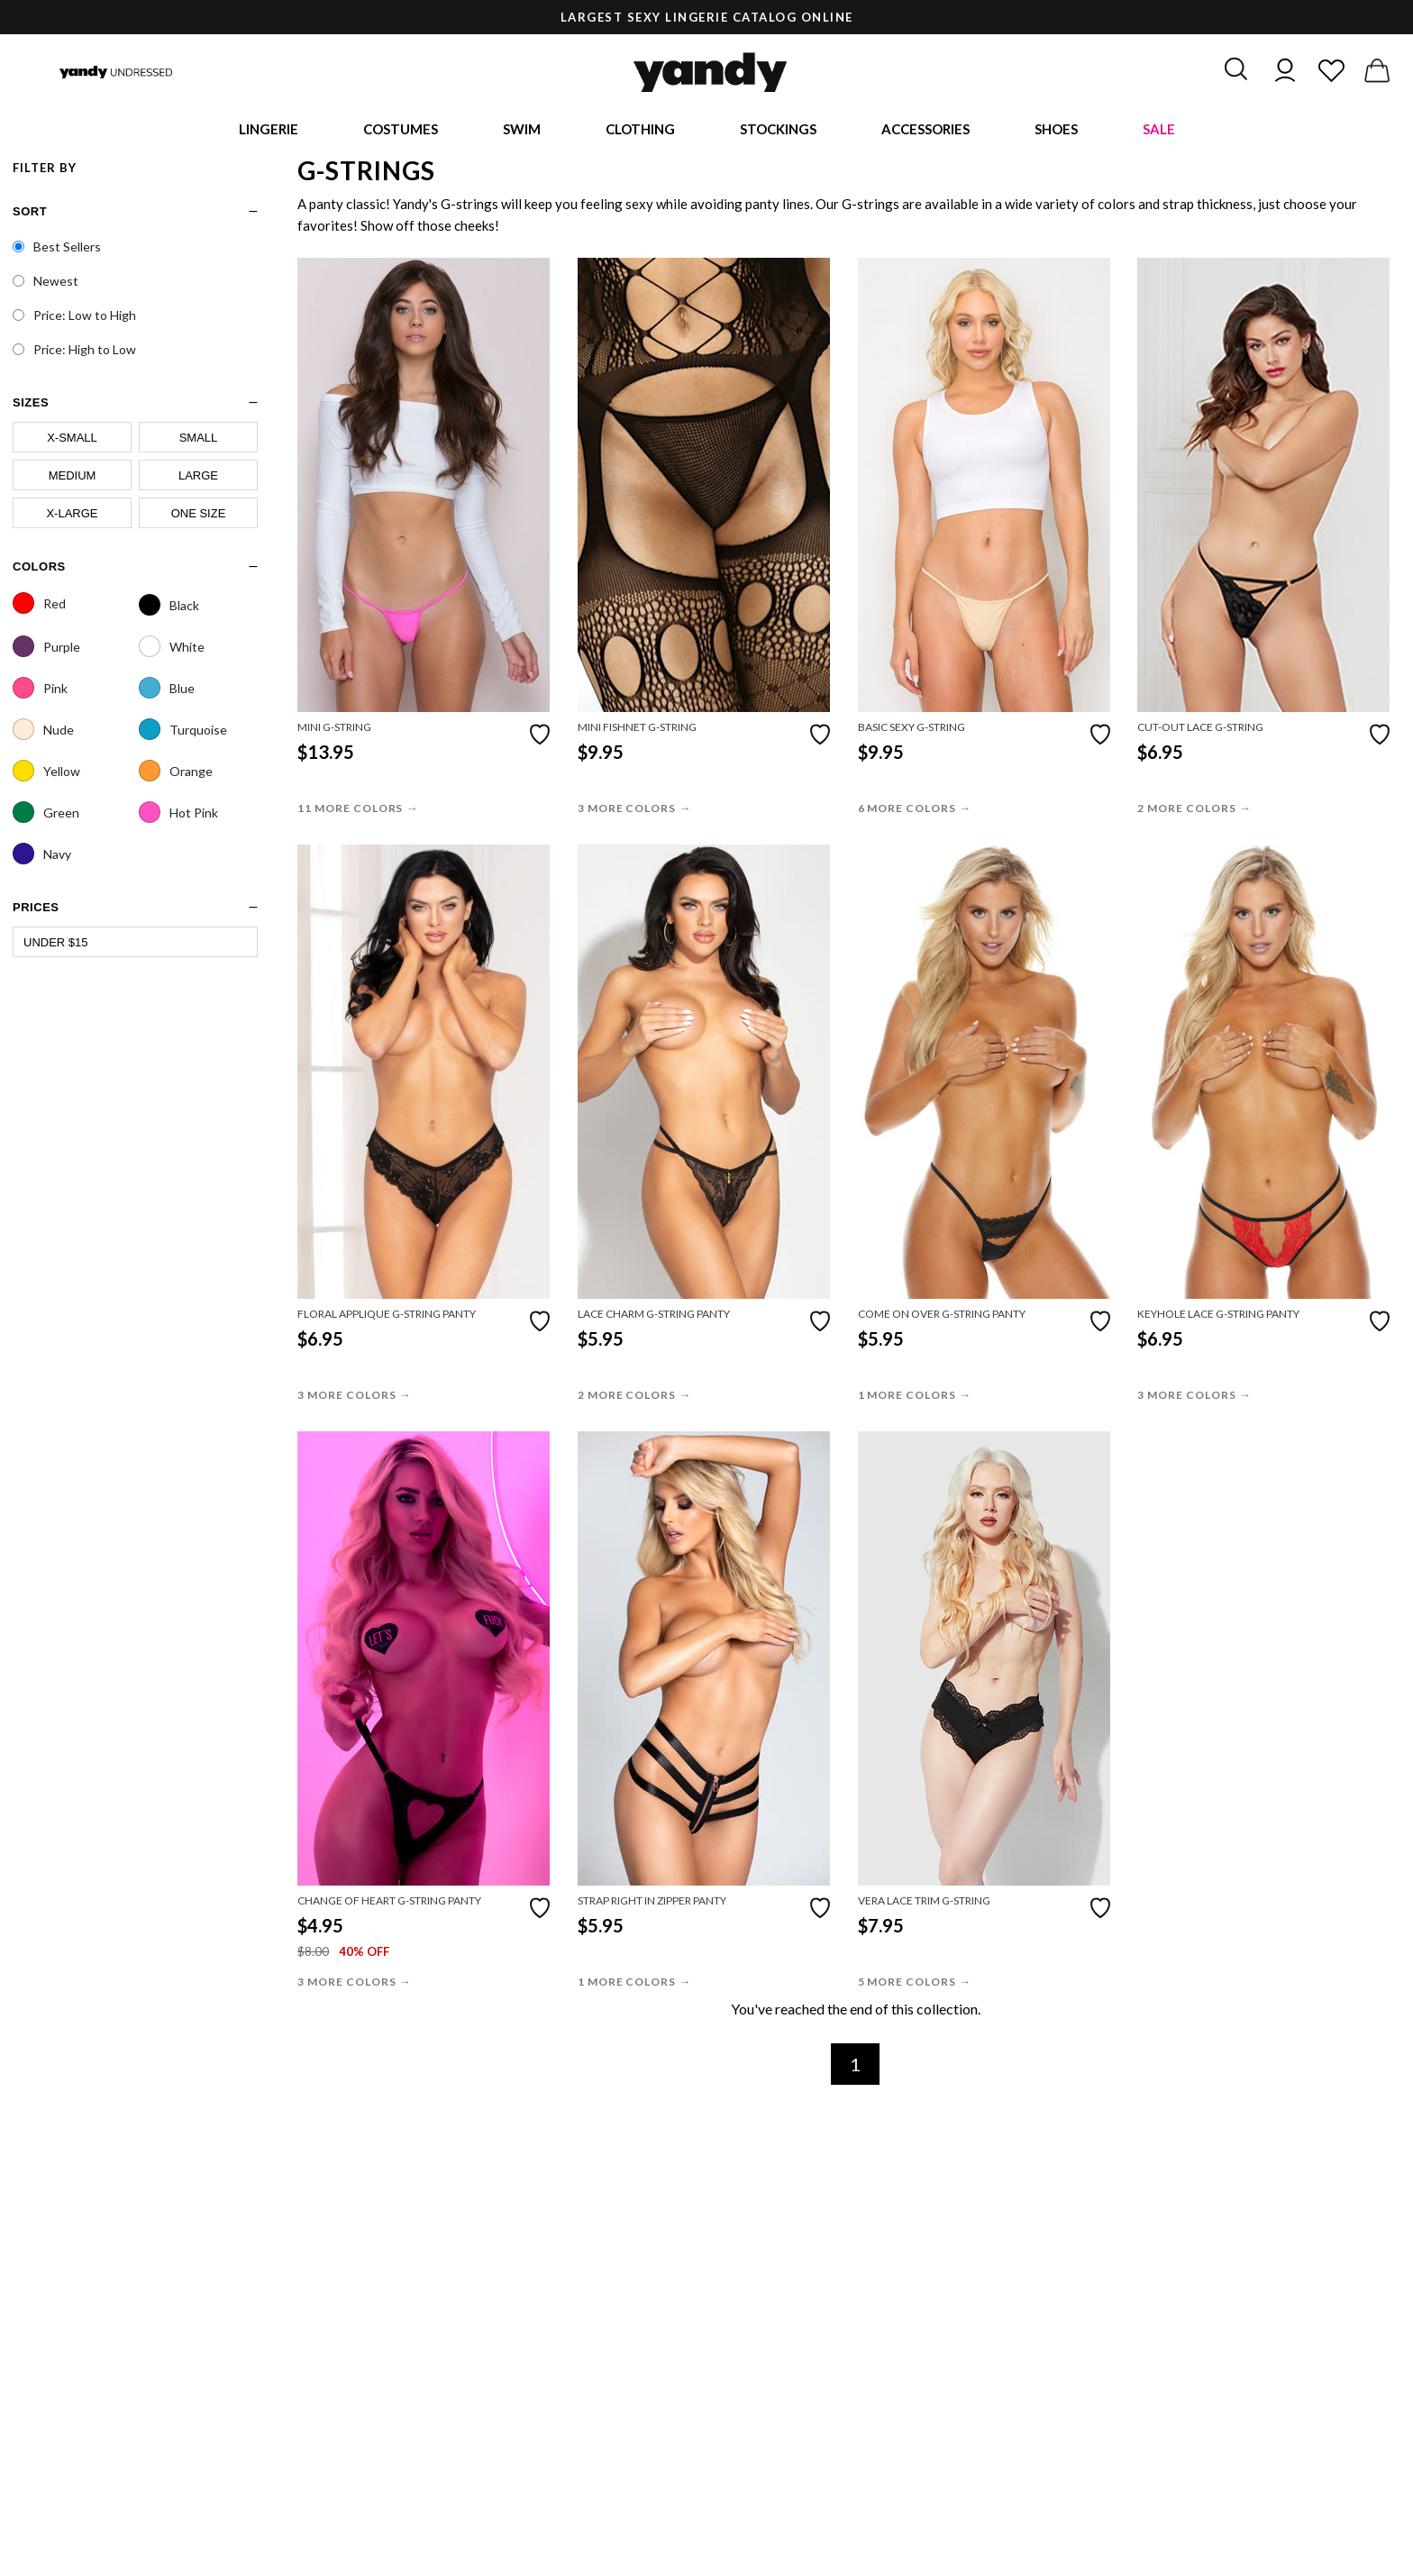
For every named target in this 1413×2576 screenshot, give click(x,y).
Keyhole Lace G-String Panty (1218, 1317)
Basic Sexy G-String (911, 730)
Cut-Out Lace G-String (1200, 730)
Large (198, 478)
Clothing (640, 131)
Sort (30, 214)
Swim (522, 131)
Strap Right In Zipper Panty (652, 1904)
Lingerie (268, 131)
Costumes (400, 131)
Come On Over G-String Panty (942, 1317)
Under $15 (55, 945)
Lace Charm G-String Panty (654, 1317)
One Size (198, 516)
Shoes (1056, 131)
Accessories (925, 131)
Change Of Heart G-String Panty (389, 1904)
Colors (39, 569)
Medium (72, 478)
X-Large (71, 516)
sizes (31, 405)
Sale (1159, 131)
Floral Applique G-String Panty (386, 1317)
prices (36, 910)
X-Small (72, 440)
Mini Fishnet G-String (637, 730)
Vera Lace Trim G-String (924, 1904)
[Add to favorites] (539, 736)
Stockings (778, 131)
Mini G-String (334, 730)
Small (198, 440)
